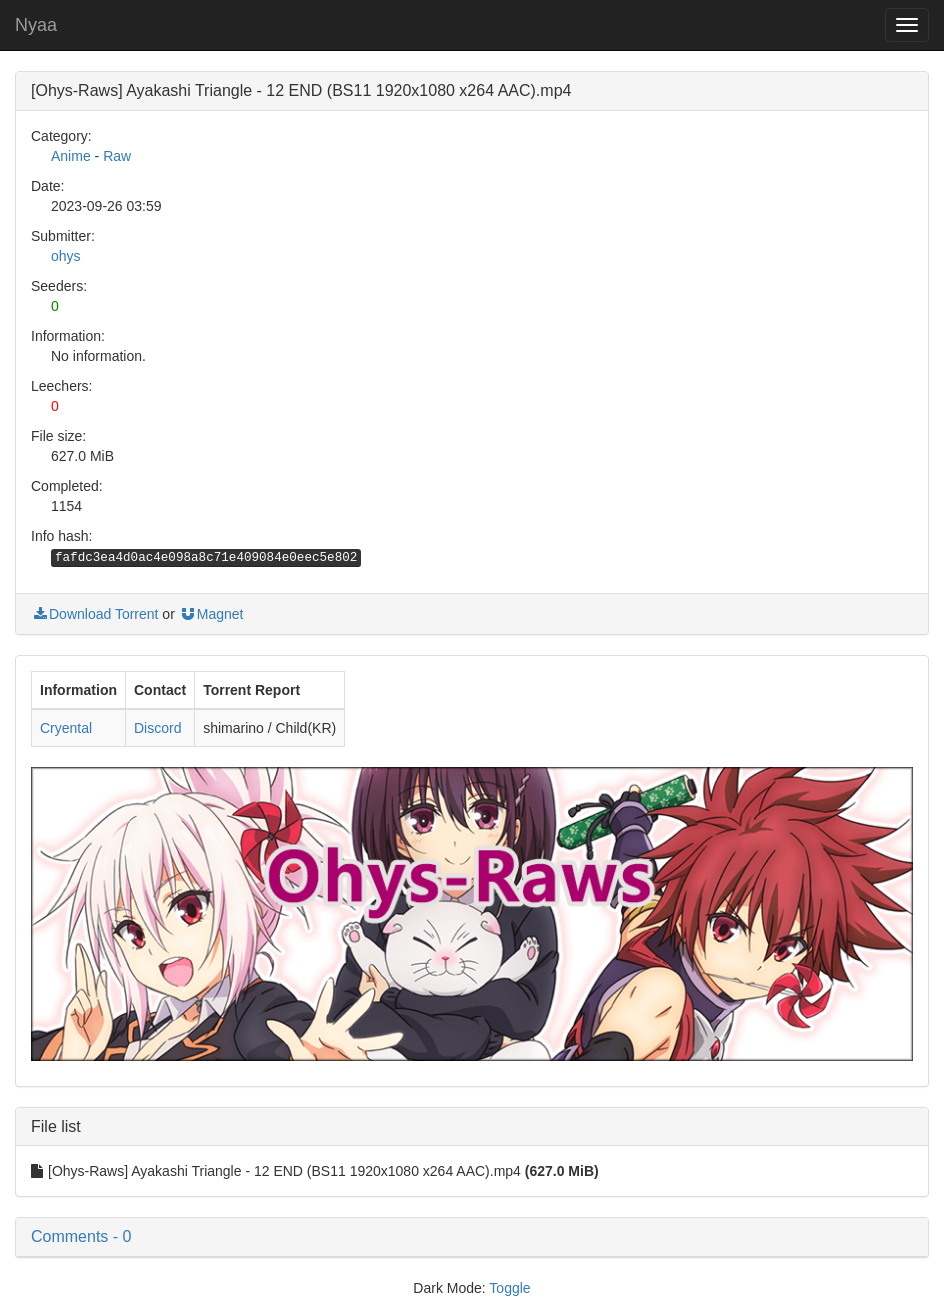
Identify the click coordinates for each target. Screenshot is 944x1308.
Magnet (211, 614)
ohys (66, 256)
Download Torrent (94, 614)
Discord (157, 728)
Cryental (66, 728)
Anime (71, 156)
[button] (472, 1237)
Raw (117, 156)
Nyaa (36, 25)
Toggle (509, 1288)
